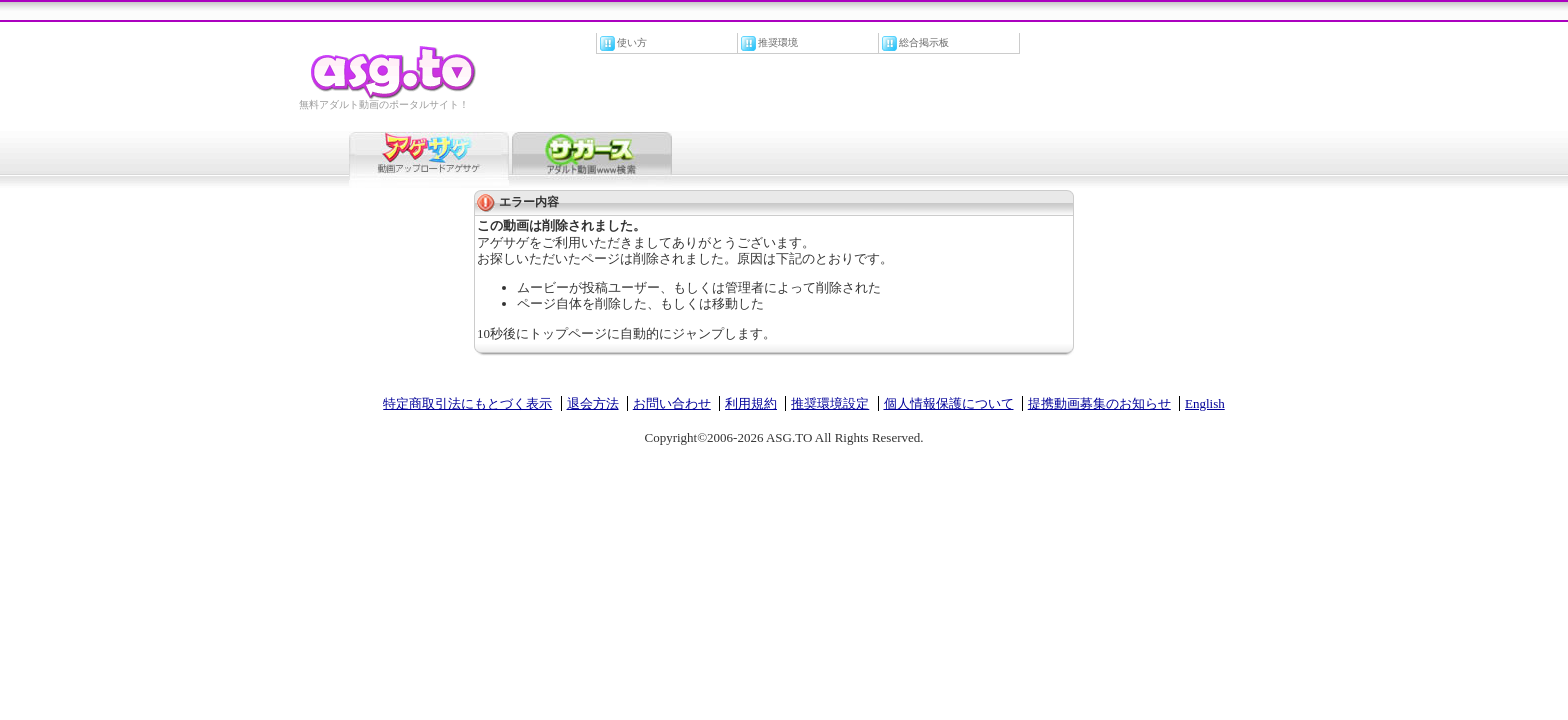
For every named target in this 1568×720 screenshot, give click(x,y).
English (1205, 403)
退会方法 (593, 403)
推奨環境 (778, 42)
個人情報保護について (949, 403)
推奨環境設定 (830, 403)
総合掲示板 (924, 42)
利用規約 (751, 403)
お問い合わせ (672, 403)
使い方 (632, 42)
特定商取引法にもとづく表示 (467, 403)
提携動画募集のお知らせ (1099, 403)
